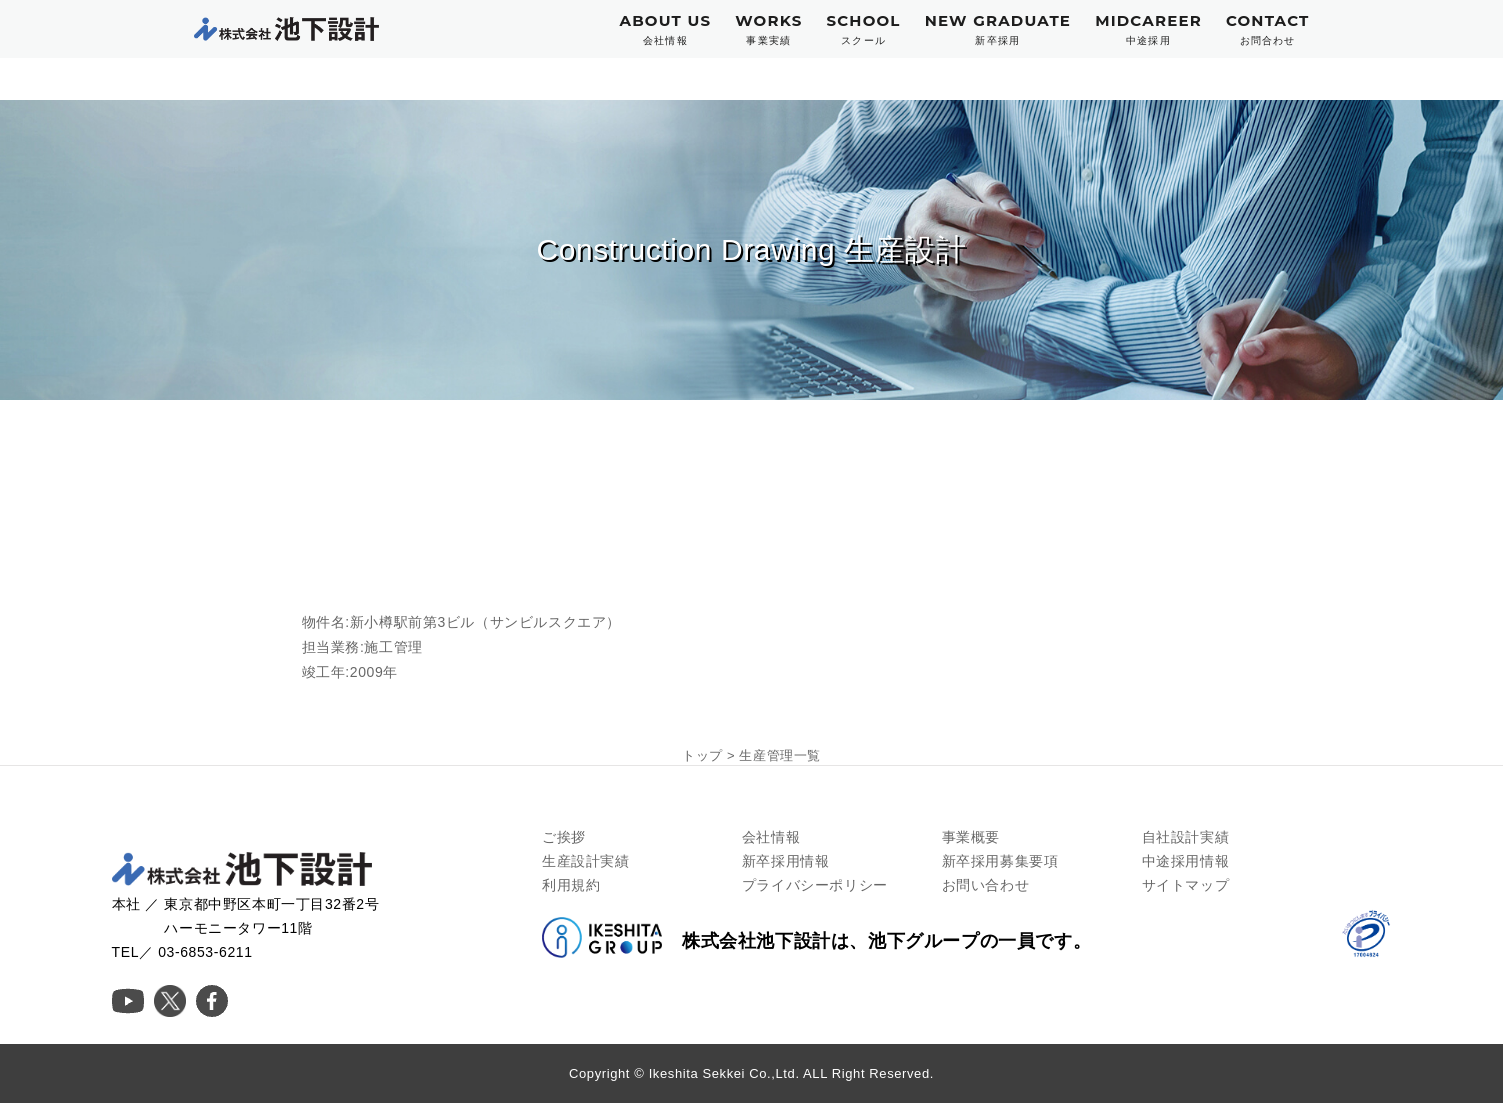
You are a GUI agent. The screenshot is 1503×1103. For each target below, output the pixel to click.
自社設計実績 (1186, 837)
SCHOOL (863, 29)
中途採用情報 (1186, 861)
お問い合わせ (986, 885)
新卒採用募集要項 (1000, 861)
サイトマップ (1186, 885)
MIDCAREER (1148, 29)
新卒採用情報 (786, 861)
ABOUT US (666, 29)
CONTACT (1268, 29)
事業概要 (971, 837)
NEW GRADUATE (998, 29)
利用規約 (571, 885)
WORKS (768, 29)
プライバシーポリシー (815, 885)
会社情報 (771, 837)
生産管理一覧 (780, 755)
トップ (702, 755)
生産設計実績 (586, 861)
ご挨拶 (564, 837)
